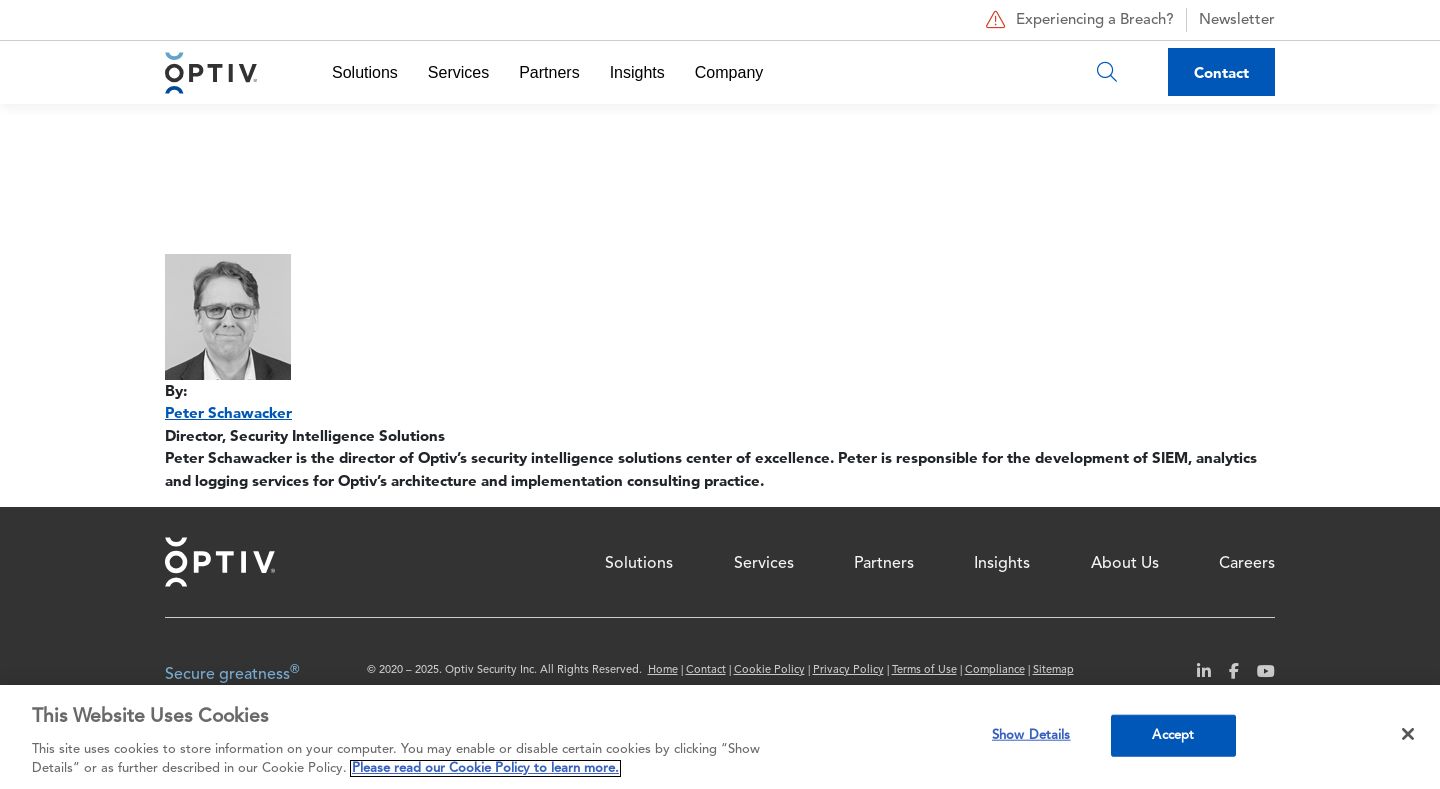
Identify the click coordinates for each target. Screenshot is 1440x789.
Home (220, 562)
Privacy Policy (848, 670)
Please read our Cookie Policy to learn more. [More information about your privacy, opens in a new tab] (485, 768)
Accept (1173, 735)
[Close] (1408, 734)
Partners (549, 72)
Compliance (995, 670)
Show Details (1031, 735)
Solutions (365, 72)
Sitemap (1053, 670)
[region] (720, 737)
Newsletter (1237, 20)
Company (729, 72)
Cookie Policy (769, 670)
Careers (1247, 564)
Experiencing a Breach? (1077, 20)
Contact (1221, 72)
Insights (637, 72)
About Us (1125, 564)
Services (458, 72)
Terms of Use (924, 670)
